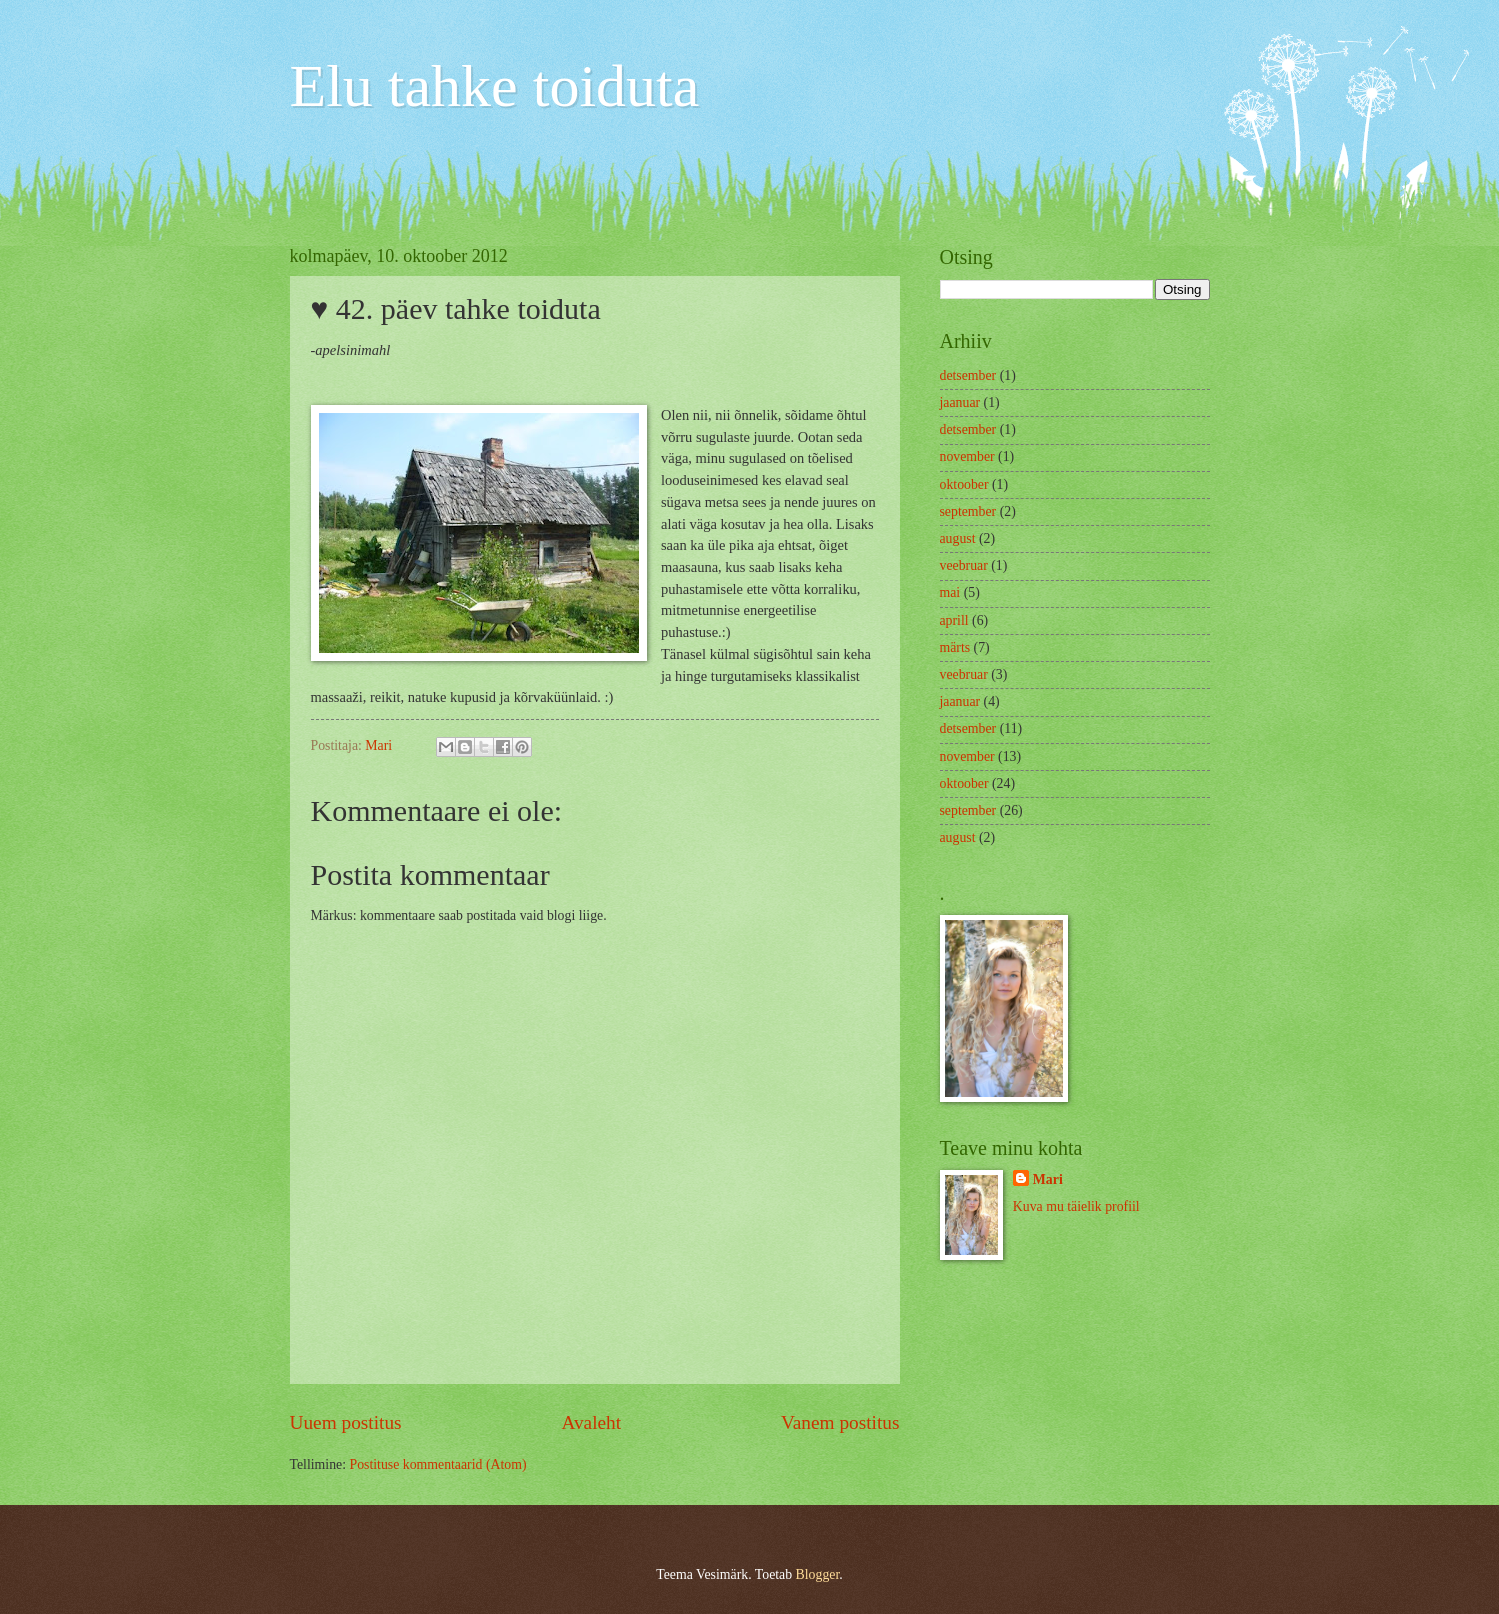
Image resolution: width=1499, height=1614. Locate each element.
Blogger (818, 1574)
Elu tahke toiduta (495, 86)
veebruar (964, 565)
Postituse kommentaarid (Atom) (437, 1464)
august (958, 538)
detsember (968, 375)
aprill (954, 620)
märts (955, 647)
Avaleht (591, 1422)
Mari (1048, 1179)
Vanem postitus (840, 1422)
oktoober (964, 484)
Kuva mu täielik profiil (1076, 1206)
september (968, 511)
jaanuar (960, 402)
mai (950, 592)
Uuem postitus (346, 1422)
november (967, 456)
